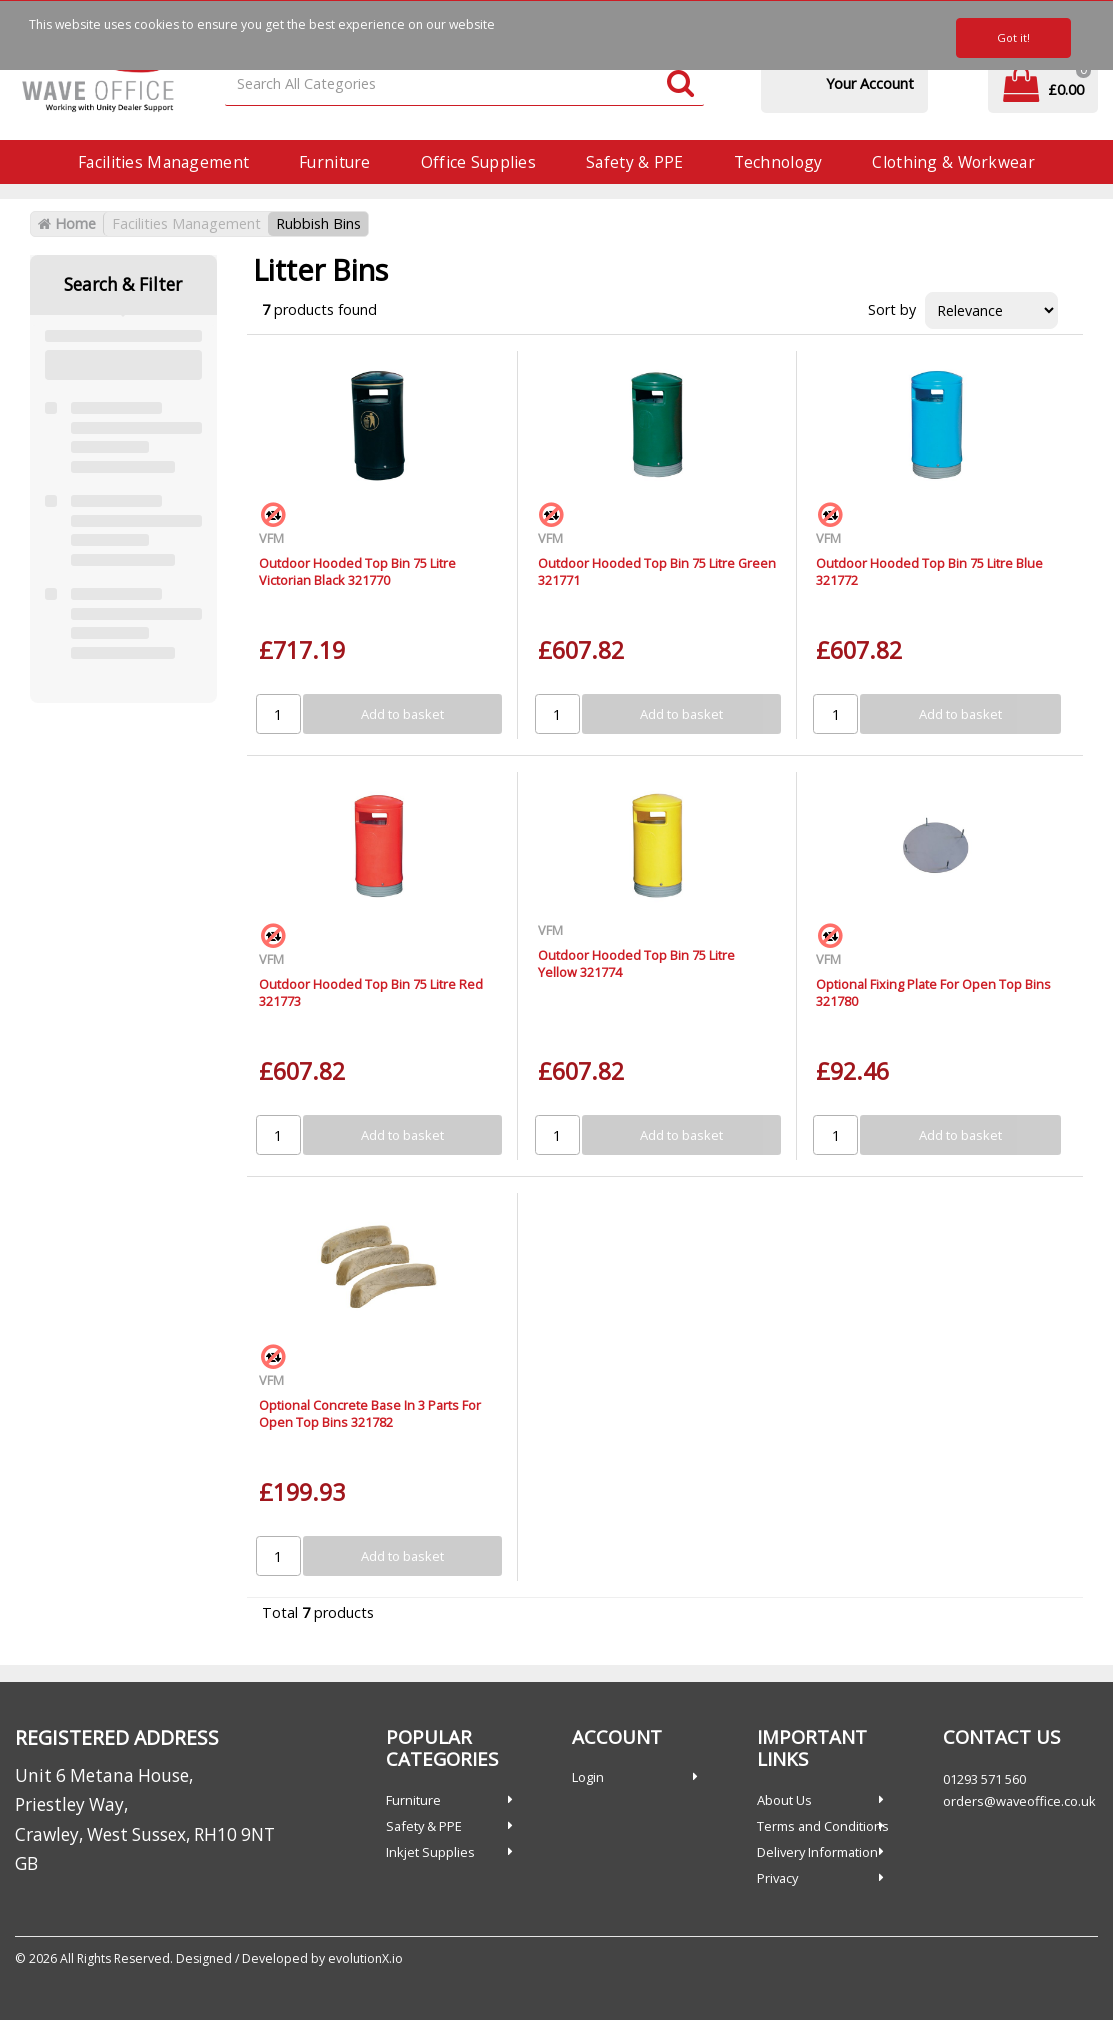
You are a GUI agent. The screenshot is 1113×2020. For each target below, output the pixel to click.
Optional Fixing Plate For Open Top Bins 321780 (933, 992)
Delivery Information (817, 1852)
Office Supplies (478, 162)
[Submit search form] (680, 84)
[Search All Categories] (464, 84)
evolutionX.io (365, 1958)
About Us (784, 1800)
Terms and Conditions (823, 1826)
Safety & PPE (634, 162)
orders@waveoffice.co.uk (1019, 1801)
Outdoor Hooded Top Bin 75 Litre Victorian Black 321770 (357, 571)
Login (588, 1777)
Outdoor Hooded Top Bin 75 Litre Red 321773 (371, 992)
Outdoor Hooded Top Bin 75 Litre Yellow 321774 (636, 963)
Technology (778, 162)
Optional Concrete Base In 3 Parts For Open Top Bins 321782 (370, 1413)
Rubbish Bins (318, 223)
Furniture (335, 162)
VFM (271, 538)
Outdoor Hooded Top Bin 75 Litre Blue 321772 (929, 571)
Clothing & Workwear (953, 162)
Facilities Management (163, 162)
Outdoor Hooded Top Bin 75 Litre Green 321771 (657, 571)
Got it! (1013, 37)
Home (67, 223)
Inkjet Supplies (430, 1852)
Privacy (777, 1878)
